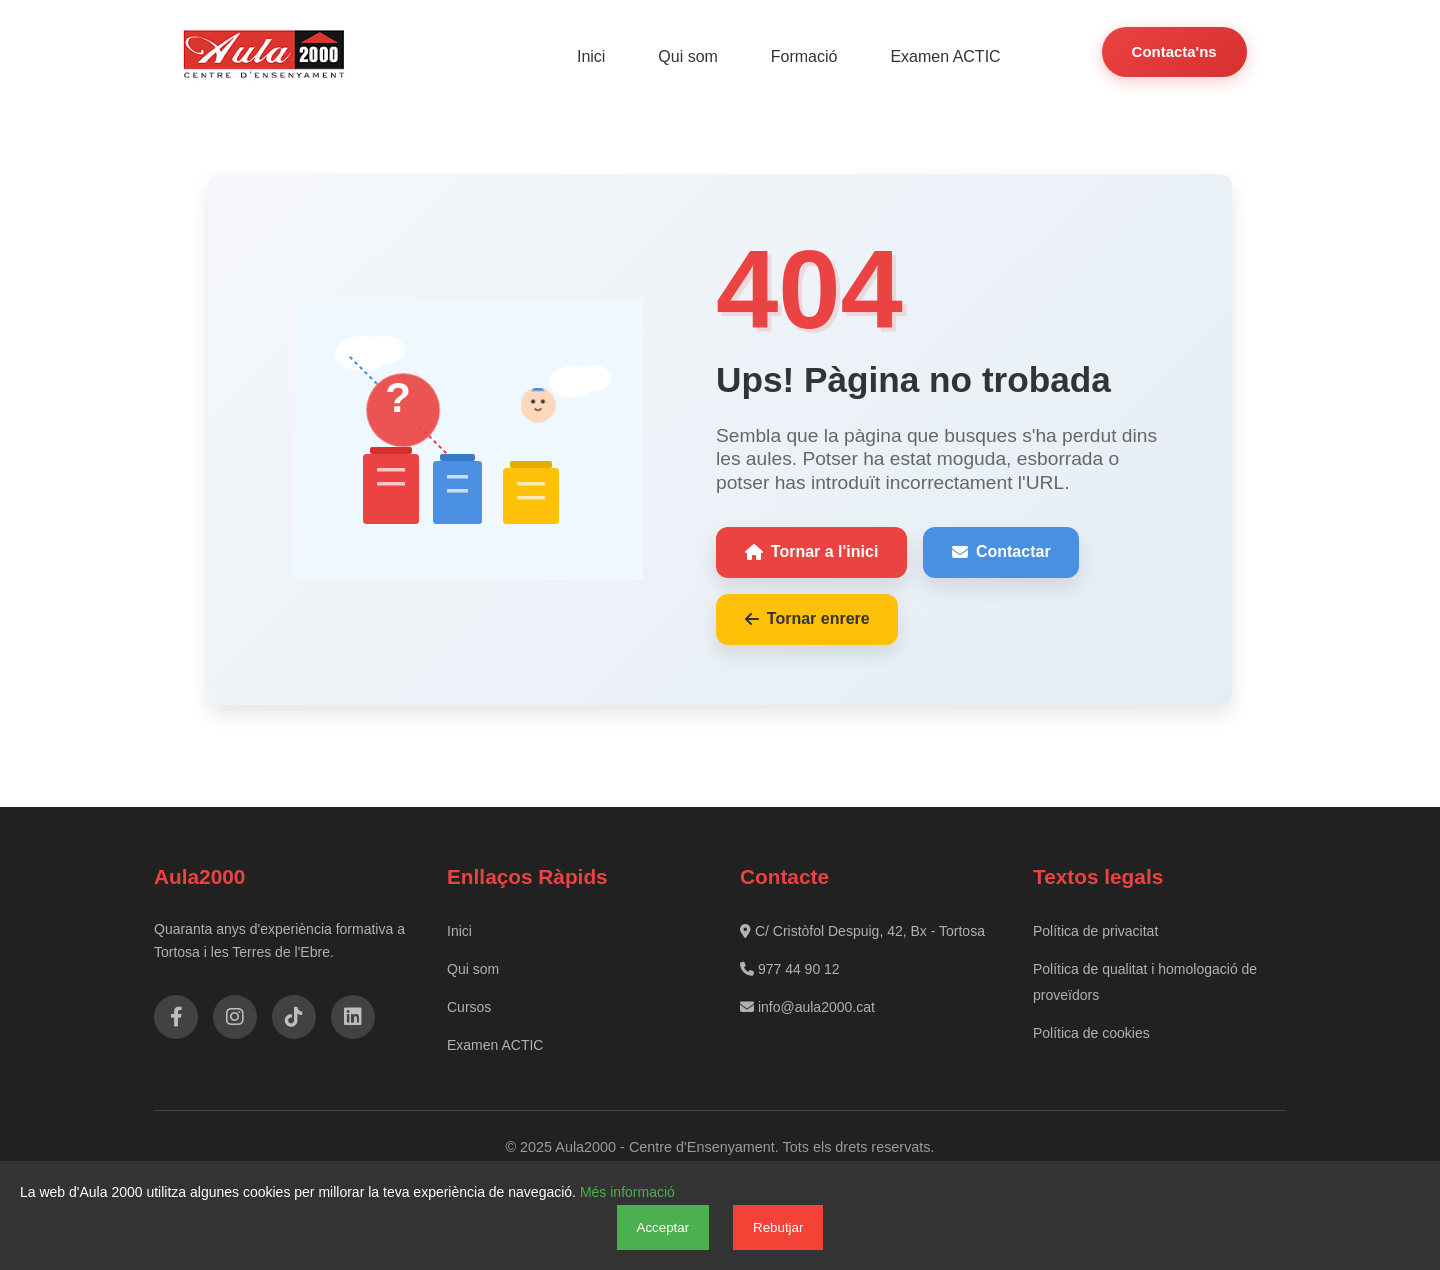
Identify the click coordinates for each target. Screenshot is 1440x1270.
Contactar (1001, 551)
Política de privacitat (1095, 930)
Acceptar (663, 1227)
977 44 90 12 (790, 968)
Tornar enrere (807, 618)
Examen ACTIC (946, 56)
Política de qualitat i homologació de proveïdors (1145, 981)
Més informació (627, 1192)
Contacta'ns (1173, 51)
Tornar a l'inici (812, 551)
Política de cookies (1091, 1032)
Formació (805, 56)
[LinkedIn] (353, 1017)
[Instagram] (235, 1017)
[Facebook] (176, 1017)
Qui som (691, 56)
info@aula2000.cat (807, 1006)
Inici (594, 56)
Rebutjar (778, 1227)
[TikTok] (294, 1017)
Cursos (469, 1006)
